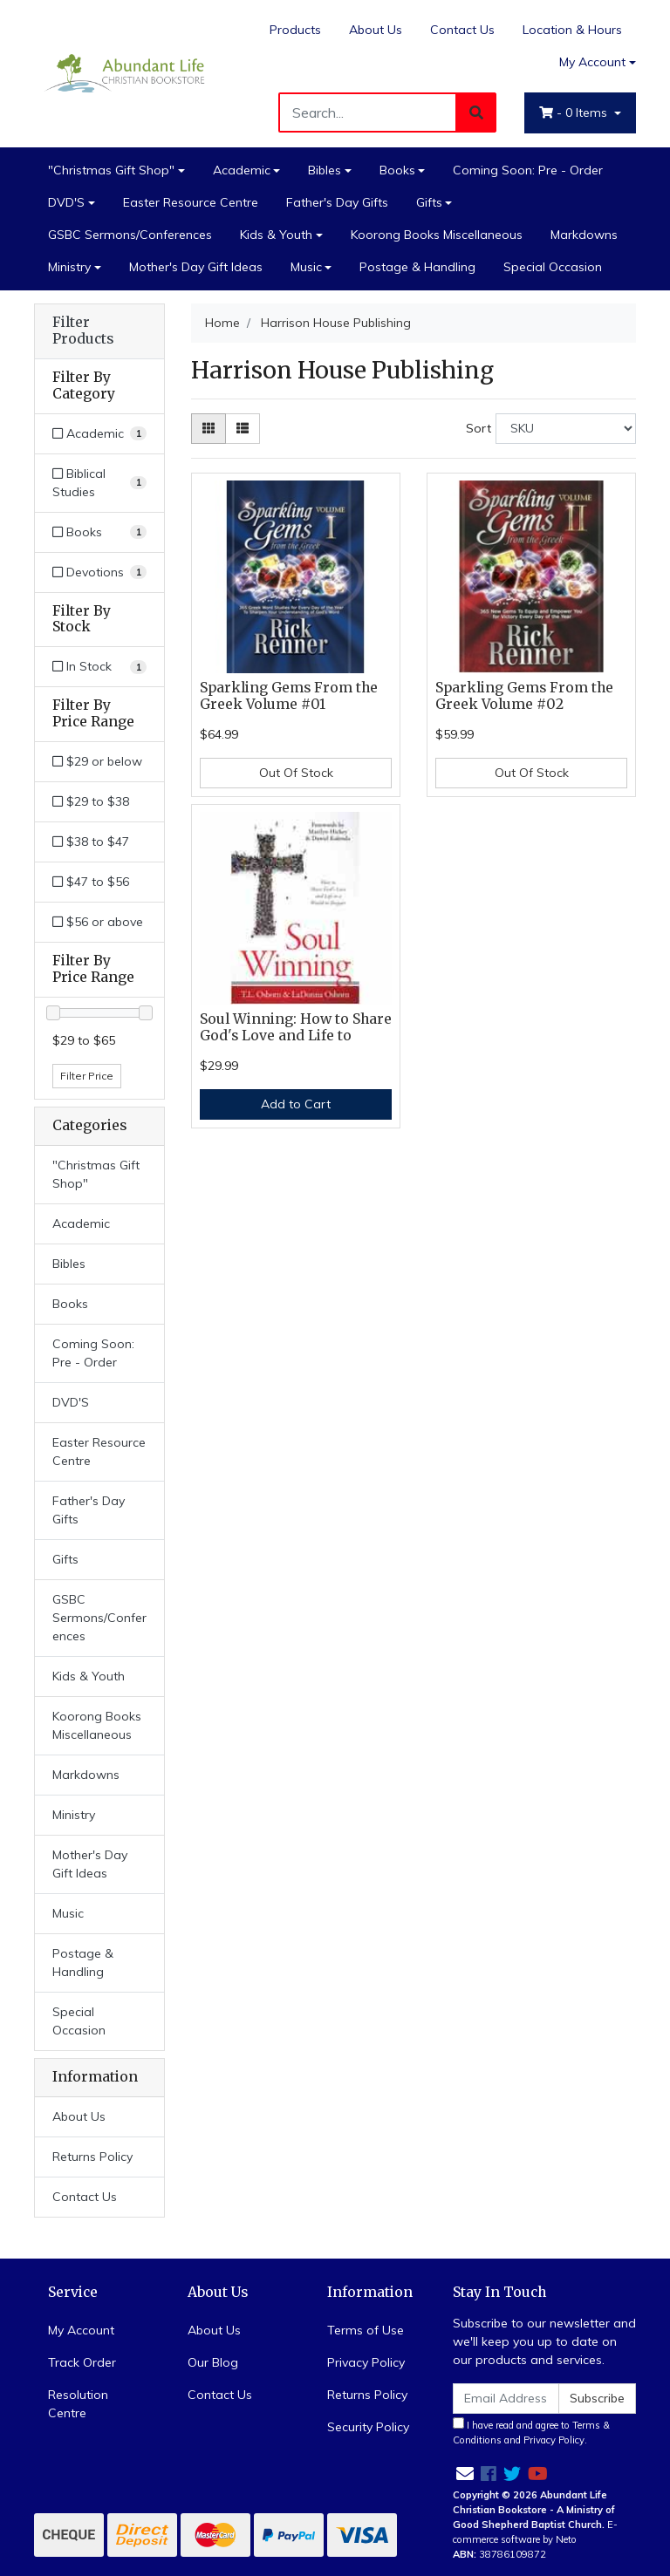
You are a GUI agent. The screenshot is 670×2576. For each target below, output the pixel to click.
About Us (375, 29)
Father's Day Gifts (337, 202)
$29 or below (97, 761)
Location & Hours (572, 29)
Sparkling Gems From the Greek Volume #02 (524, 695)
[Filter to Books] (99, 532)
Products (295, 29)
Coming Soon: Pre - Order (528, 170)
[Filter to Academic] (99, 433)
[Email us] (465, 2473)
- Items (575, 112)
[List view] (242, 428)
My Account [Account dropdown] (592, 62)
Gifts (429, 202)
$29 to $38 (90, 801)
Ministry (69, 267)
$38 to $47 (90, 841)
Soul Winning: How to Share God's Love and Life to (296, 1027)
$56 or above (97, 922)
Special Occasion (552, 267)
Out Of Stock (296, 772)
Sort (478, 428)
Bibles (324, 170)
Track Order (82, 2362)
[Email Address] (506, 2398)
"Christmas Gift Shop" (111, 170)
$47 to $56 (90, 881)
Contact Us (462, 29)
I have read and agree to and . (531, 2431)
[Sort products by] (566, 428)
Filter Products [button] (82, 331)
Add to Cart (296, 1104)
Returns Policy (92, 2156)
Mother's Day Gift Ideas (196, 267)
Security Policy (368, 2427)
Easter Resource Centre (190, 202)
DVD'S (66, 202)
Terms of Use (365, 2330)
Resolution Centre (78, 2404)
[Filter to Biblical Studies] (99, 483)
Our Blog (213, 2362)
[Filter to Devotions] (99, 572)
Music (306, 267)
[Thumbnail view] (208, 428)
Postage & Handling (417, 267)
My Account (81, 2330)
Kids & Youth (276, 234)
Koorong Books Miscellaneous (437, 234)
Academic (241, 170)
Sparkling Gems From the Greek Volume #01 (289, 695)
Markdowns (584, 234)
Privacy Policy (366, 2362)
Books (397, 170)
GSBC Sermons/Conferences (130, 234)
